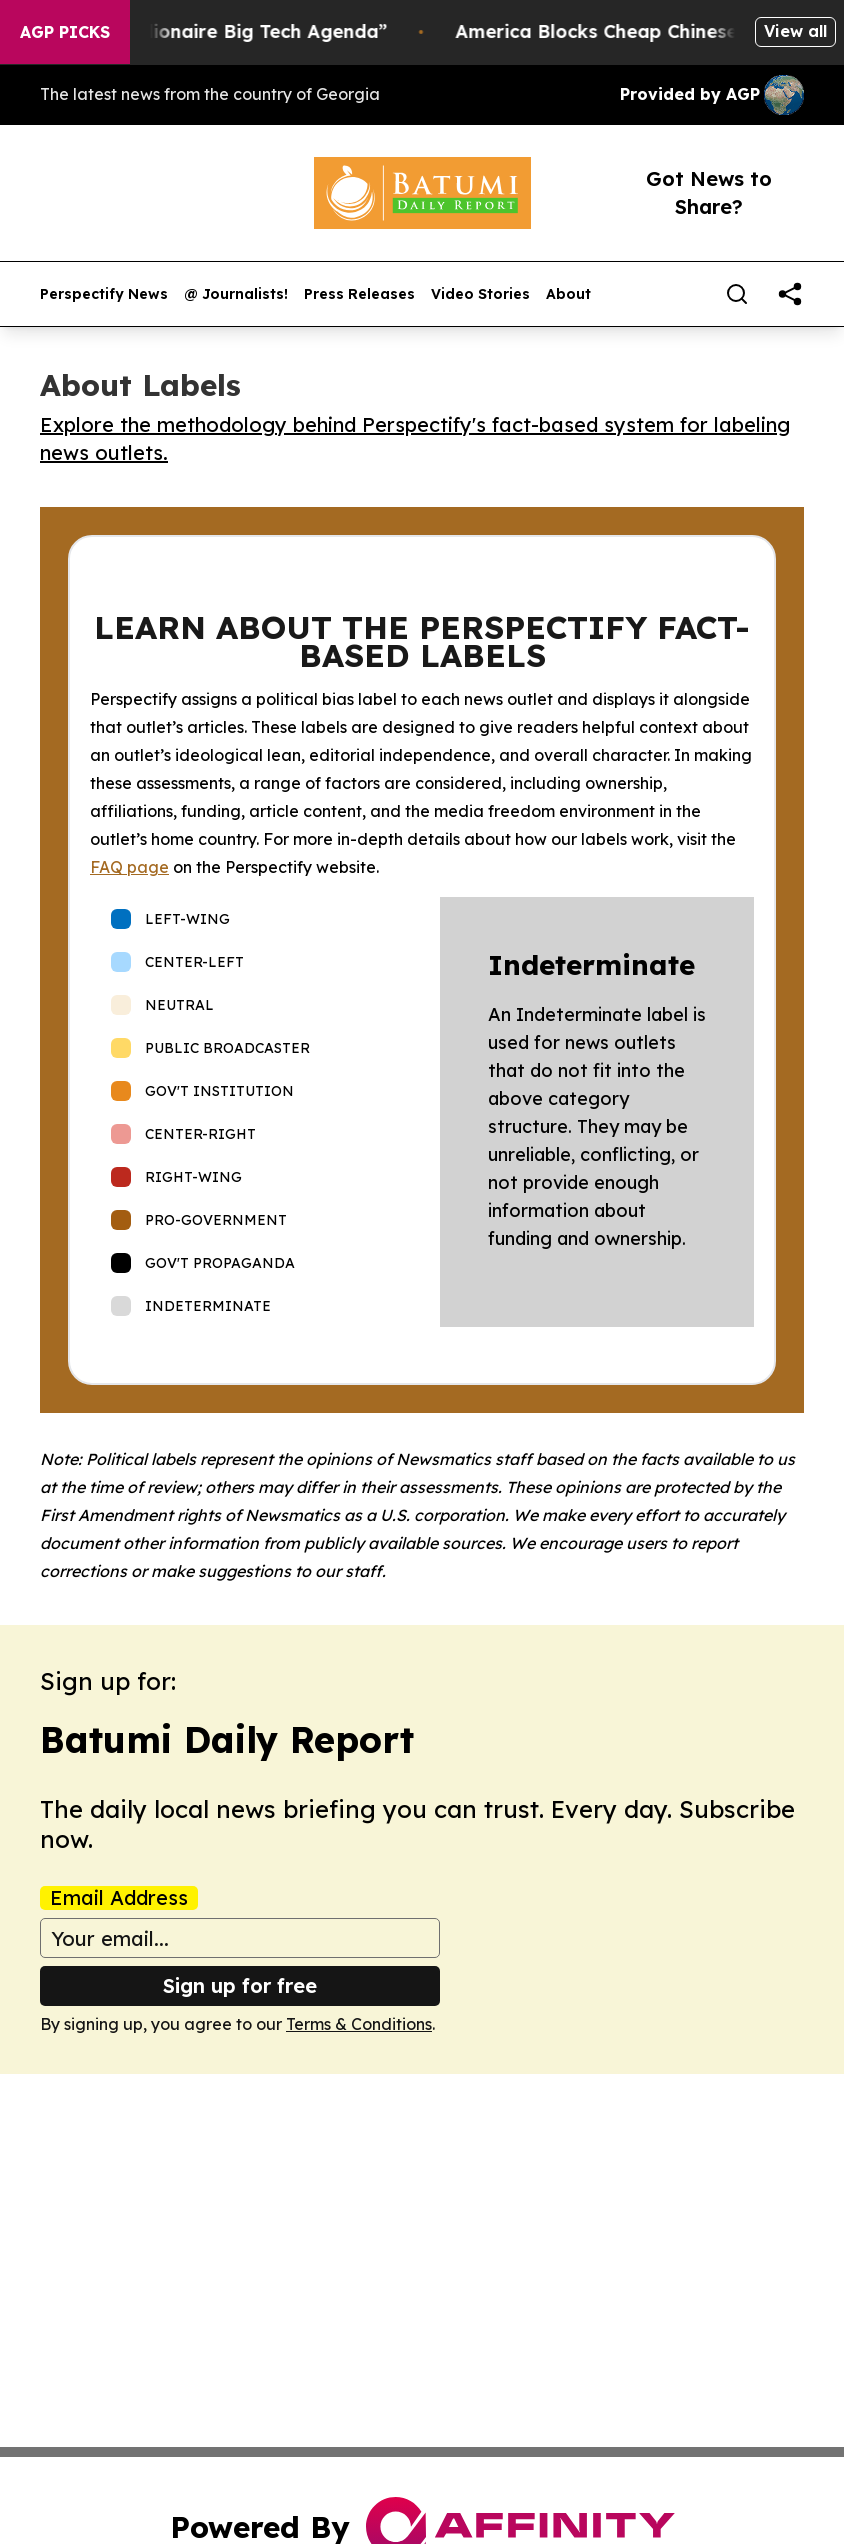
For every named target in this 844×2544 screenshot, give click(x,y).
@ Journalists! (236, 294)
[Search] (737, 294)
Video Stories (480, 294)
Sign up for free (240, 1985)
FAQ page (129, 867)
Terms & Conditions (359, 2024)
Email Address (119, 1898)
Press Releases (359, 294)
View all (795, 31)
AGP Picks (65, 32)
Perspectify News (104, 294)
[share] (790, 294)
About (568, 294)
